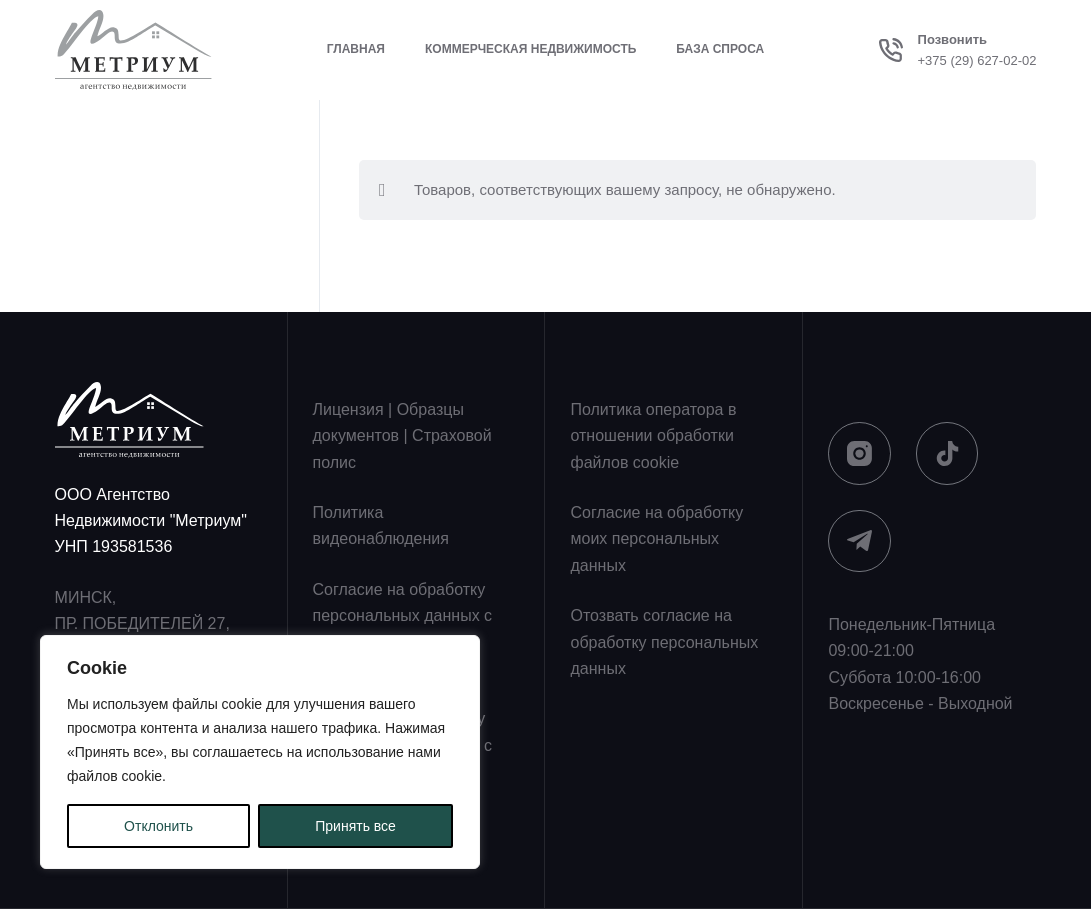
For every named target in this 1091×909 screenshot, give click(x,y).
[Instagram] (859, 453)
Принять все (355, 826)
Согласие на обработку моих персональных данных (656, 539)
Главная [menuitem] (356, 49)
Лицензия (348, 409)
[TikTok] (947, 453)
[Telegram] (859, 541)
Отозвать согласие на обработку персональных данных (664, 642)
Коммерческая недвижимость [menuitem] (530, 49)
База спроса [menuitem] (720, 49)
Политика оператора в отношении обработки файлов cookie (653, 436)
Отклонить (158, 826)
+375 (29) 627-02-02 (977, 60)
